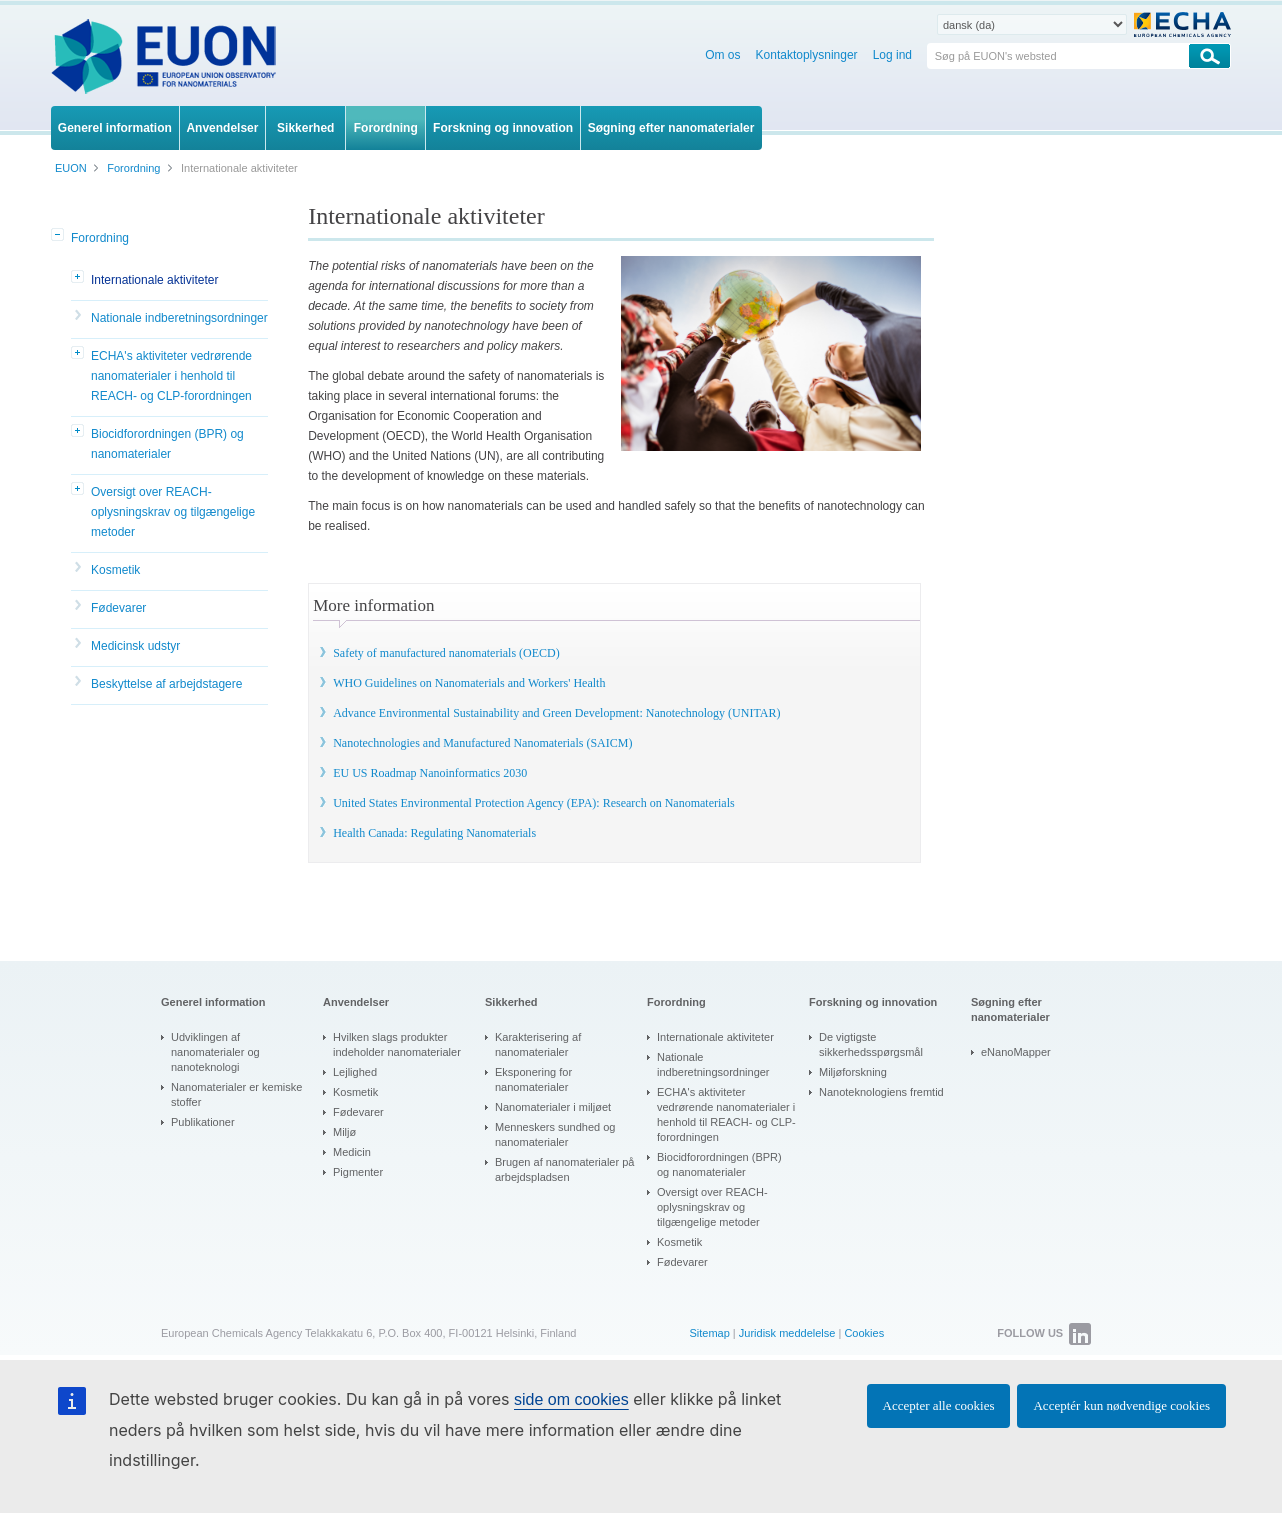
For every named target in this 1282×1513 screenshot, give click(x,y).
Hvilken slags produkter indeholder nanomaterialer (397, 1044)
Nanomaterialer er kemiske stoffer (236, 1094)
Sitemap (709, 1333)
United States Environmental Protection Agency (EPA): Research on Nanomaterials (533, 803)
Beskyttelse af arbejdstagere (166, 684)
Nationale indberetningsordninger (179, 318)
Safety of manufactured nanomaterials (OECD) (446, 653)
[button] (59, 236)
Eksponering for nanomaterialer (533, 1079)
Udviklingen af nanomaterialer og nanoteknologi (215, 1052)
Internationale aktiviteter (154, 280)
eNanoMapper (1016, 1052)
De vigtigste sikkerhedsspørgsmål (871, 1044)
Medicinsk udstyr (135, 646)
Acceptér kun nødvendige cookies (1121, 1405)
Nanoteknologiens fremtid (881, 1092)
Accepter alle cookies (939, 1405)
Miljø (344, 1132)
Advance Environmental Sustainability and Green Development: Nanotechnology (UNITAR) (556, 713)
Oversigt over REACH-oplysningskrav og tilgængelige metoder (173, 512)
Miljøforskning (853, 1072)
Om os (722, 55)
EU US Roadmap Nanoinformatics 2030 (430, 773)
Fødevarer (118, 608)
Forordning (100, 238)
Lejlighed (355, 1072)
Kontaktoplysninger (807, 55)
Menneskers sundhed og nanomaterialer (555, 1134)
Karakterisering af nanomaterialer (538, 1044)
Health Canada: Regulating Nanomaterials (434, 833)
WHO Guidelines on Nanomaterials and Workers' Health (469, 683)
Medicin (352, 1152)
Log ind (892, 55)
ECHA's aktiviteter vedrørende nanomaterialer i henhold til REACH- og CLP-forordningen (171, 376)
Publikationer (203, 1122)
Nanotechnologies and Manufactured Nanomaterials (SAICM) (482, 743)
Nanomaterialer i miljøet (553, 1107)
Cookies (864, 1333)
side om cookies (571, 1399)
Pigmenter (358, 1172)
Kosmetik (115, 570)
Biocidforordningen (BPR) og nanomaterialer (167, 444)
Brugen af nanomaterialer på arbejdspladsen (564, 1169)
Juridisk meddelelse (787, 1333)
